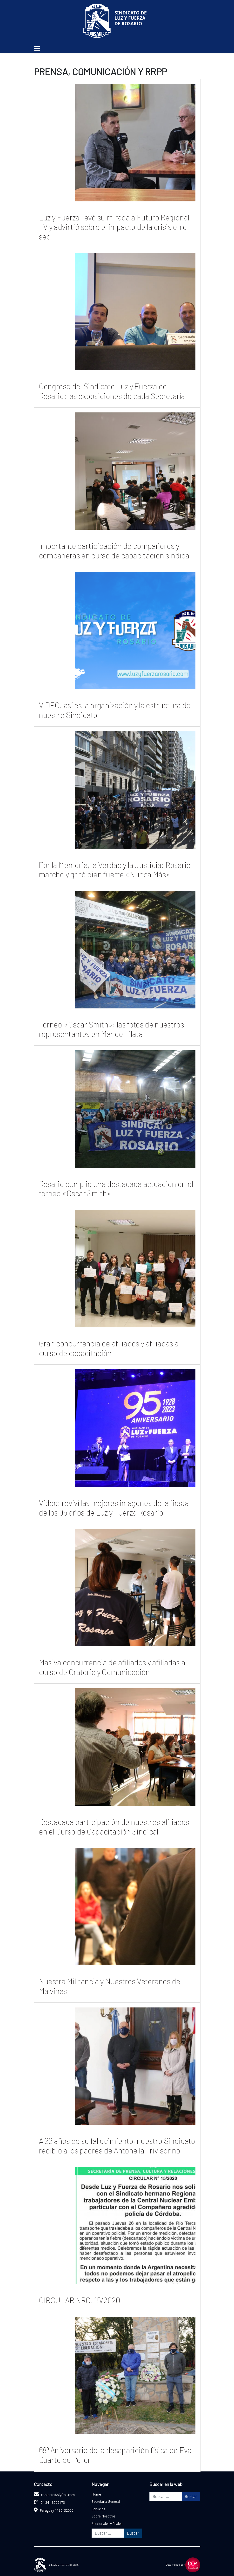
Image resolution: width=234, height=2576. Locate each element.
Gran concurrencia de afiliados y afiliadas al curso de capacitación (109, 1348)
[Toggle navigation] (37, 48)
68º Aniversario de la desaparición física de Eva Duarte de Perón (115, 2454)
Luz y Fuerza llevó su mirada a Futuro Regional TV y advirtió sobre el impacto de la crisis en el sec (114, 226)
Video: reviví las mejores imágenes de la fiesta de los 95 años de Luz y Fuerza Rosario (114, 1507)
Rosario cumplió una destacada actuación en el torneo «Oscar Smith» (116, 1188)
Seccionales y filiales (107, 2523)
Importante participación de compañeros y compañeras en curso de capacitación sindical (115, 550)
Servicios (98, 2509)
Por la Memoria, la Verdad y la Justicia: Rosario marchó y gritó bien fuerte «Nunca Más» (115, 869)
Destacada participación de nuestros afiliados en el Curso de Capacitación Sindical (114, 1826)
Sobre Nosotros (103, 2516)
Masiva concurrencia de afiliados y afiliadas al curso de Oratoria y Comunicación (113, 1667)
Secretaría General (106, 2501)
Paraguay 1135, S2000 (54, 2510)
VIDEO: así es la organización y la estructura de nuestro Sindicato (115, 710)
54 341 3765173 (49, 2502)
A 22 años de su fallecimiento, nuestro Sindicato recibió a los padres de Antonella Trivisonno (117, 2145)
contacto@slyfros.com (54, 2494)
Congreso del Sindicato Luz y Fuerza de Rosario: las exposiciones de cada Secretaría (112, 391)
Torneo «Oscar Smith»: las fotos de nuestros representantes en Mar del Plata (111, 1029)
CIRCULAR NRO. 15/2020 (79, 2300)
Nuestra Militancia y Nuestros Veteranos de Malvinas (109, 1986)
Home (96, 2494)
